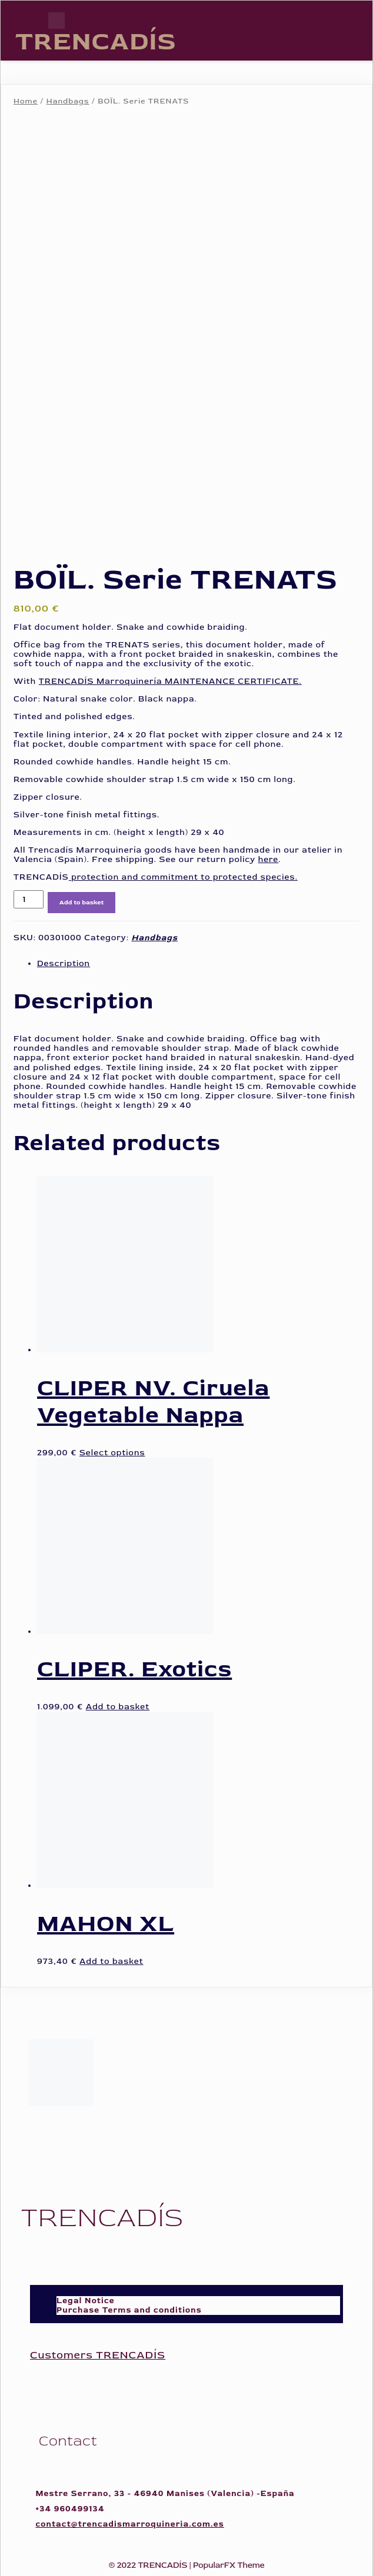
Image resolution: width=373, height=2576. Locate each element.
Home (26, 101)
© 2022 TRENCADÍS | (150, 2563)
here (268, 857)
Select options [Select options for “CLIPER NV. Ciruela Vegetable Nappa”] (112, 1450)
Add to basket (81, 900)
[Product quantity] (29, 897)
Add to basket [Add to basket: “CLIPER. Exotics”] (117, 1704)
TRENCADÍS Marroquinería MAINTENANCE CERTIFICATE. (170, 679)
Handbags (67, 101)
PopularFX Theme (229, 2563)
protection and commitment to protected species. (183, 875)
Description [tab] (63, 961)
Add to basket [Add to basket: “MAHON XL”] (111, 1959)
